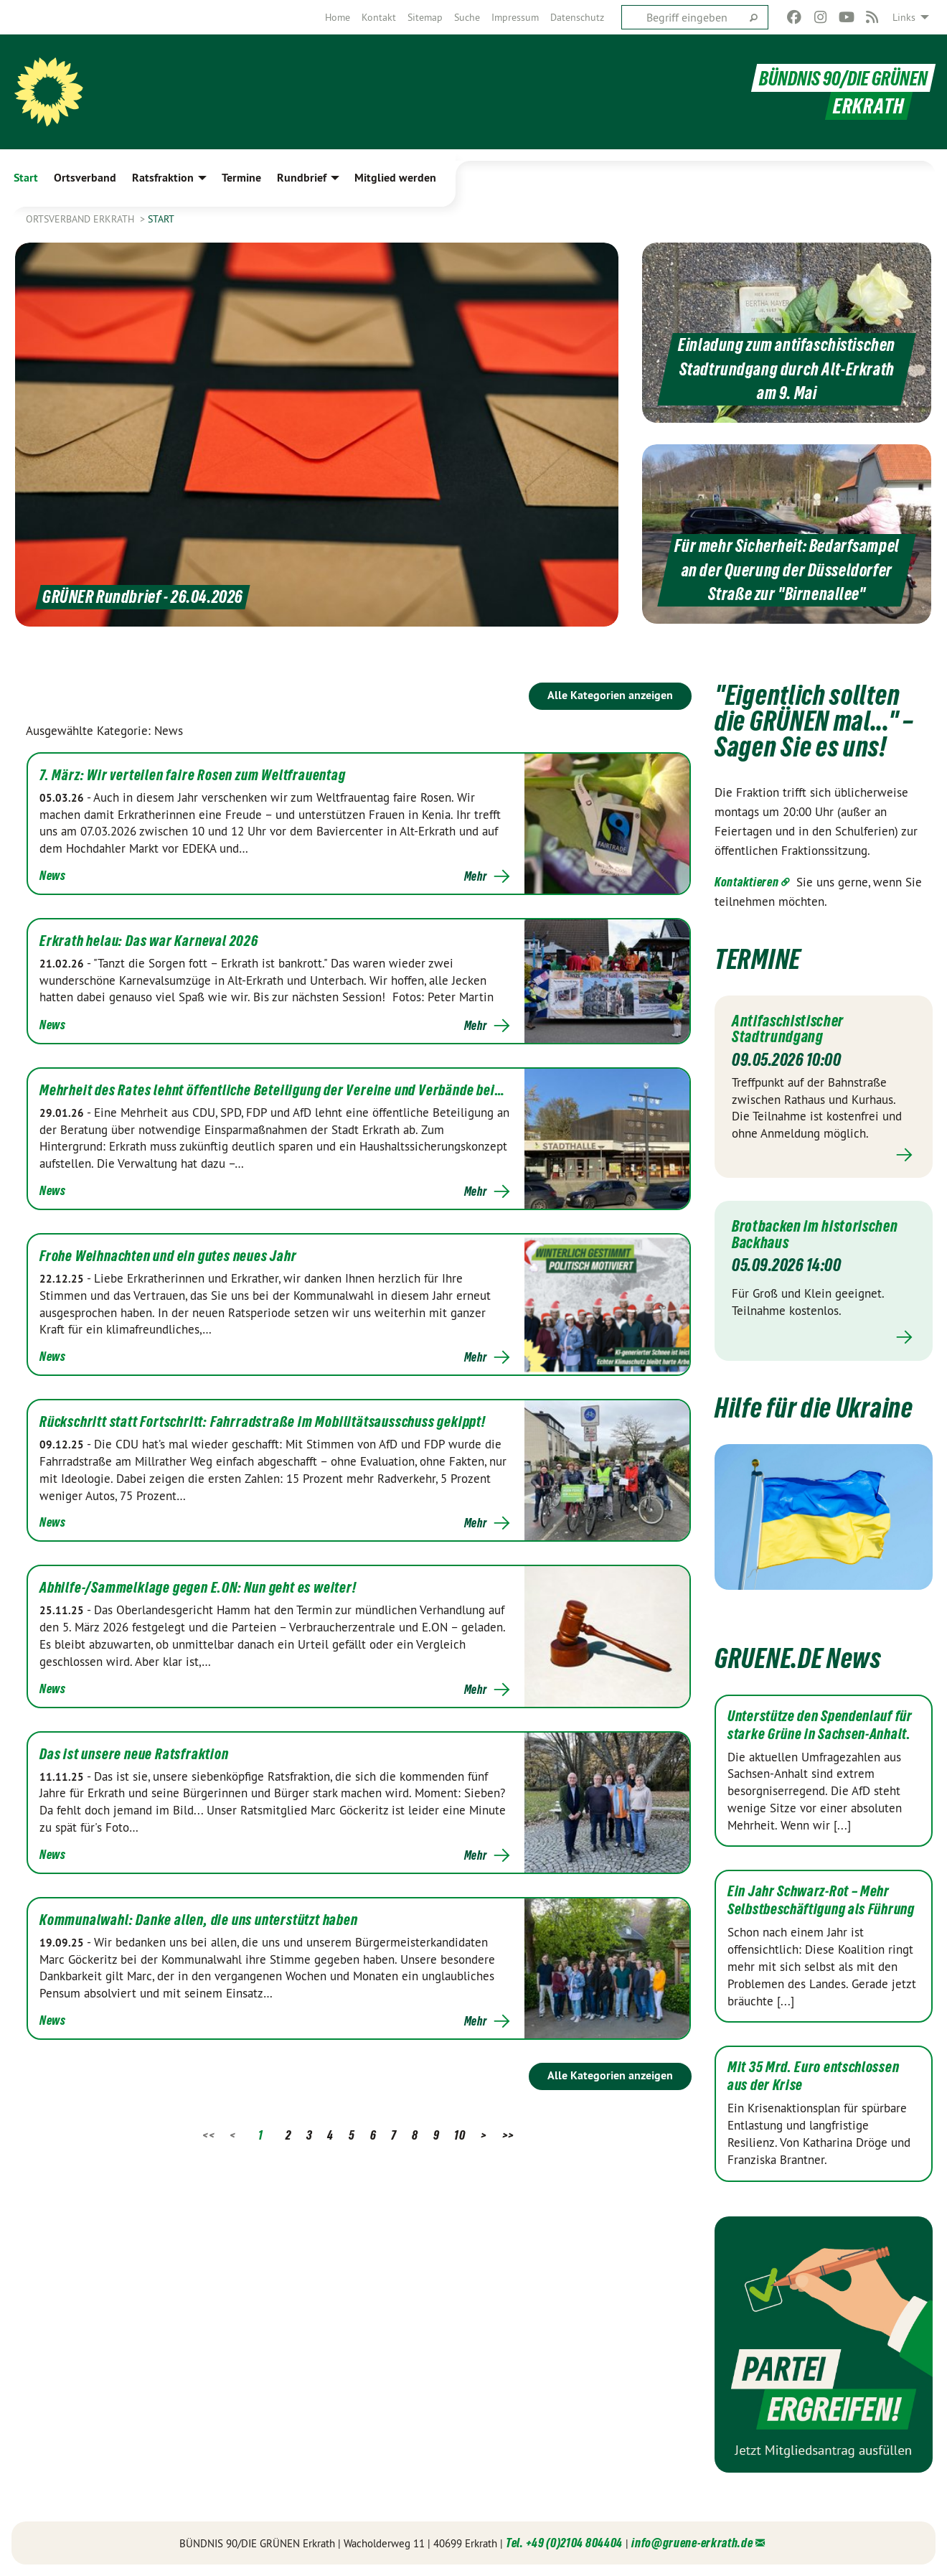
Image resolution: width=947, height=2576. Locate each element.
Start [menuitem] (26, 177)
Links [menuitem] (903, 17)
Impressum (515, 17)
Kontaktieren (746, 881)
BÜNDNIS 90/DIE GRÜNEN (839, 78)
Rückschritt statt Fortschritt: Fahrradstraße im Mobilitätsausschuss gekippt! (262, 1421)
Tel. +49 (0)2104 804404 (564, 2542)
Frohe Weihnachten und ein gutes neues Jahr (168, 1256)
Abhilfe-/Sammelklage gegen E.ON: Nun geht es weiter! (198, 1587)
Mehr (475, 876)
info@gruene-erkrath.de (692, 2542)
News (52, 875)
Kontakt (379, 17)
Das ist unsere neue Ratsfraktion (134, 1754)
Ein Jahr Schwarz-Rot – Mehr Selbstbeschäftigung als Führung (821, 1900)
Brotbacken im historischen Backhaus (821, 1234)
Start (161, 218)
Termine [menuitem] (241, 177)
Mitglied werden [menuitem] (395, 177)
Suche (467, 17)
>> (508, 2134)
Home (337, 17)
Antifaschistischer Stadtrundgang (792, 1028)
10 (459, 2134)
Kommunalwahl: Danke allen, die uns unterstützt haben (198, 1920)
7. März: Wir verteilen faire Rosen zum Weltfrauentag (192, 775)
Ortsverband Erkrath (81, 218)
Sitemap (425, 17)
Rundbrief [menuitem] (301, 177)
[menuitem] (337, 17)
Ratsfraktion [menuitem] (163, 177)
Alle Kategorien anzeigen (610, 695)
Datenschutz (577, 17)
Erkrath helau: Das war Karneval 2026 (148, 941)
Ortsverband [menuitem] (85, 177)
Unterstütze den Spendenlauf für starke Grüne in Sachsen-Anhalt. (820, 1725)
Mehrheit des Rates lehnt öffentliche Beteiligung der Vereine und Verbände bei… (271, 1090)
